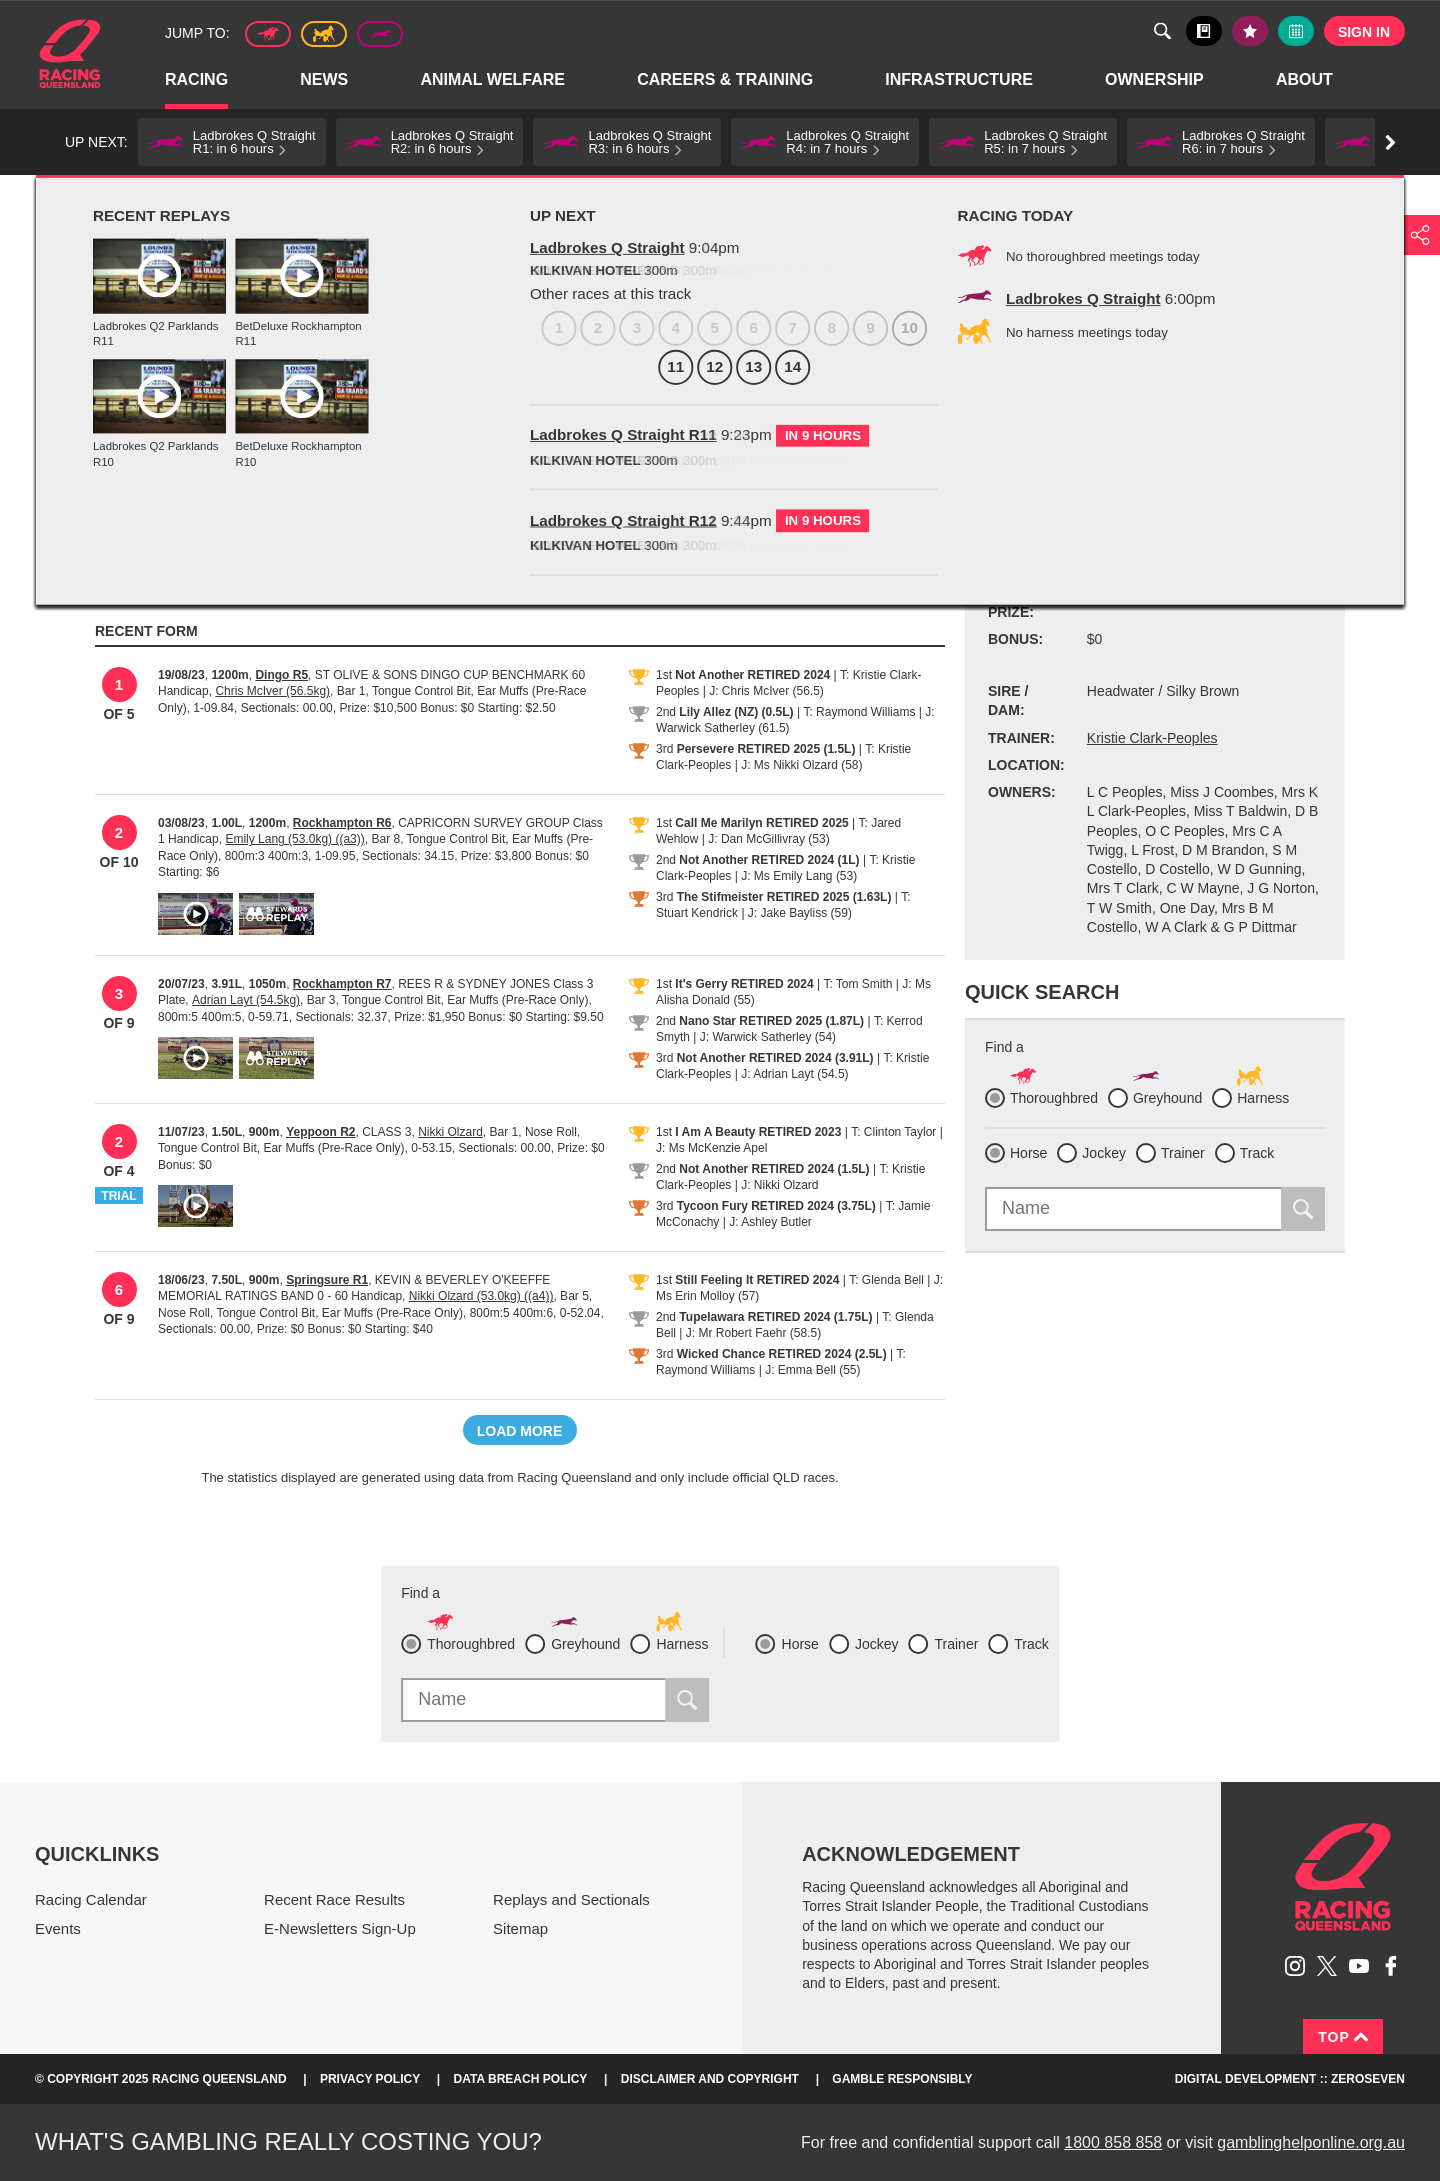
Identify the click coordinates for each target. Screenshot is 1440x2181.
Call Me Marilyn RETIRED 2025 (761, 823)
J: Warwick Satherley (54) (768, 1037)
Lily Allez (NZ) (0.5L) (736, 712)
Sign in (1364, 32)
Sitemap (520, 1928)
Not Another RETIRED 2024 (752, 675)
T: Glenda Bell (886, 1280)
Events (58, 1928)
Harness (324, 34)
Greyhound (380, 34)
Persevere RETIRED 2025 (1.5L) (766, 749)
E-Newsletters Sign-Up (340, 1928)
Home (70, 54)
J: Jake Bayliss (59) (800, 913)
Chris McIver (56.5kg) (272, 691)
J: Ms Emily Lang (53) (799, 876)
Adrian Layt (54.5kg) (246, 1000)
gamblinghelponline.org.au (1311, 2142)
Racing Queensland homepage (1343, 1877)
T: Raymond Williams (859, 712)
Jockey (1104, 1153)
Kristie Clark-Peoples (1152, 738)
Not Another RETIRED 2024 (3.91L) (775, 1058)
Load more (520, 1431)
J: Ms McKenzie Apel (711, 1148)
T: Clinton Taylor (893, 1132)
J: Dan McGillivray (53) (768, 839)
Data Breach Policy (521, 2079)
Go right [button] (1390, 142)
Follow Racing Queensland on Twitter (1327, 1966)
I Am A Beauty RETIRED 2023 (758, 1132)
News (325, 80)
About (1305, 80)
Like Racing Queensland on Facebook (1391, 1966)
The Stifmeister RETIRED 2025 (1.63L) (784, 897)
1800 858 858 (1113, 2142)
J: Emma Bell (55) (812, 1370)
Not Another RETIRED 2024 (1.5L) (774, 1169)
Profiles (170, 197)
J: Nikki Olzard (779, 1185)
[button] (232, 142)
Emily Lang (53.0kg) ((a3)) (294, 839)
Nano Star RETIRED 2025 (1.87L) (771, 1021)
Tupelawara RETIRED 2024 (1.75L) (775, 1317)
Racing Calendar (91, 1899)
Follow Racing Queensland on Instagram (1295, 1966)
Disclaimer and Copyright (710, 2079)
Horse (1028, 1153)
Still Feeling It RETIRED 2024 (757, 1280)
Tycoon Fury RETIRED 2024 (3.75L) (776, 1206)
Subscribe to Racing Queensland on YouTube (1359, 1966)
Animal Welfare (493, 80)
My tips (1250, 31)
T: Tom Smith (857, 984)
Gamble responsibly (902, 2079)
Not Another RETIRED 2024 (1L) (769, 860)
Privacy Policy (370, 2079)
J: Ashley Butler (770, 1222)
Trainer (1183, 1153)
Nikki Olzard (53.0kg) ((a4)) (481, 1296)
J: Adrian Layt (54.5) (794, 1074)
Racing (197, 80)
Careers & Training (726, 80)
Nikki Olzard (450, 1132)
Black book (1204, 31)
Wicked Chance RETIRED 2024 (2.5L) (782, 1354)
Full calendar (1296, 31)
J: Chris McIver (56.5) (766, 691)
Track (1257, 1153)
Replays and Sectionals (571, 1899)
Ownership (1155, 80)
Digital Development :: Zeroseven (1290, 2079)
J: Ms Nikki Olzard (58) (801, 765)
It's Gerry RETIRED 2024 (744, 984)
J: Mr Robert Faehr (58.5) (753, 1333)
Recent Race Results (334, 1899)
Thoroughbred (268, 34)
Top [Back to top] (1343, 2037)
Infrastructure (960, 80)
